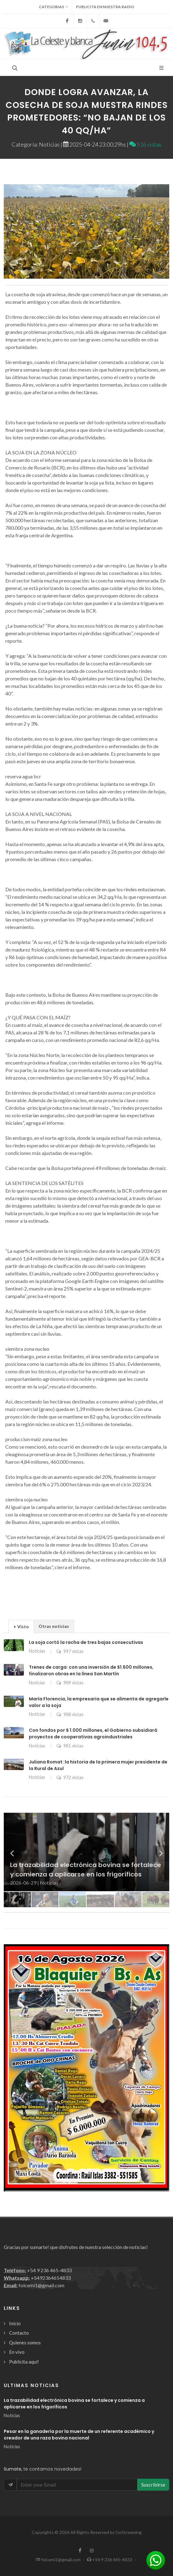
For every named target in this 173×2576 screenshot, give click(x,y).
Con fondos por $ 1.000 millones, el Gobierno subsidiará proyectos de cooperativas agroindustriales (93, 1733)
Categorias (53, 7)
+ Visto (21, 1626)
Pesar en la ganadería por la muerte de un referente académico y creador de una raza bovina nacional (79, 2434)
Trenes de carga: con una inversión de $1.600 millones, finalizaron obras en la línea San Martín (91, 1670)
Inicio (15, 2323)
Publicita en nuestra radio (105, 6)
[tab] (21, 1626)
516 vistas (145, 144)
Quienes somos (25, 2342)
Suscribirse (153, 2484)
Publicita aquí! (24, 2361)
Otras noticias (54, 1626)
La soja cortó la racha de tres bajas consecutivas (86, 1642)
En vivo (16, 2352)
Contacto (19, 2333)
